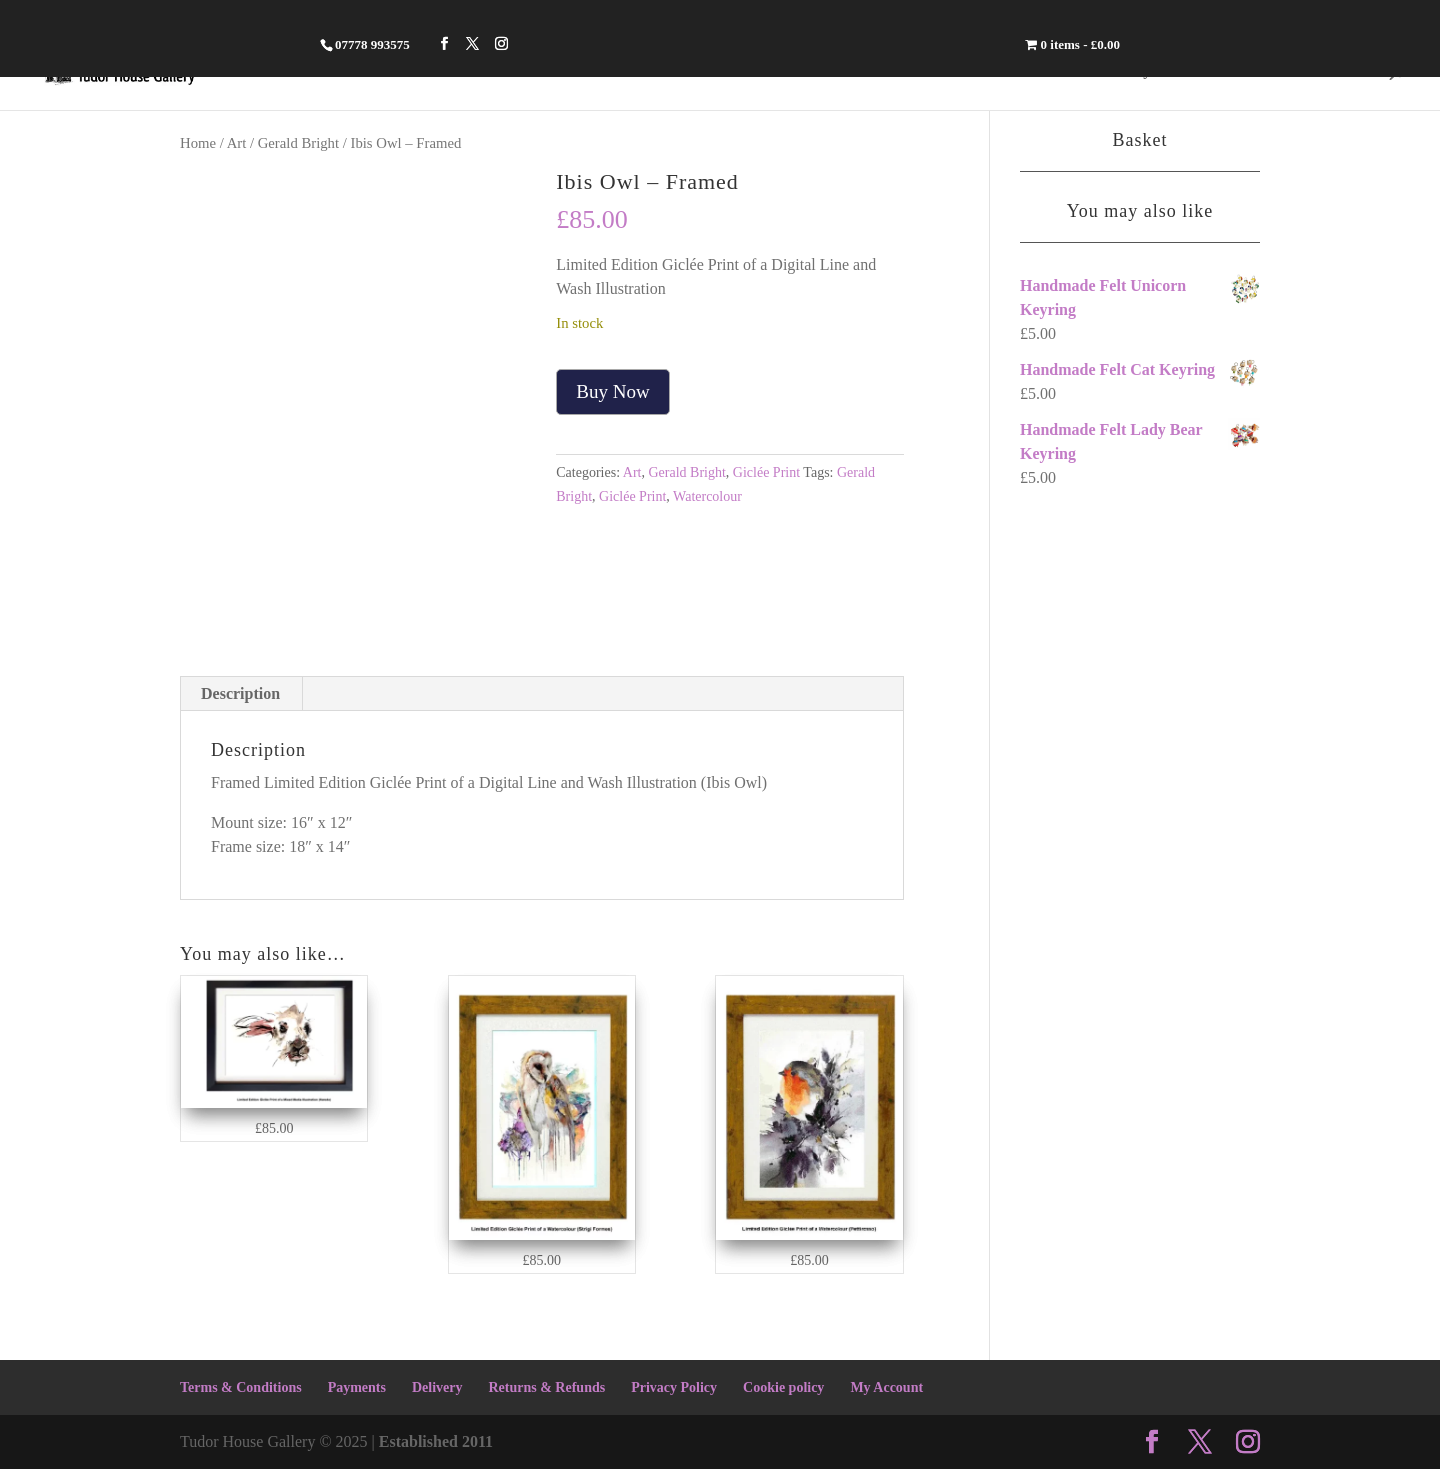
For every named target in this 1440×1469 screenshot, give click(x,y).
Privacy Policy (674, 1387)
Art (1267, 70)
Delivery (437, 1387)
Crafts (1203, 70)
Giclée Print (766, 472)
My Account (886, 1387)
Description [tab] (240, 693)
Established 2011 (436, 1441)
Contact (1337, 70)
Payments (357, 1387)
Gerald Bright (298, 143)
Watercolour (707, 496)
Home (1030, 70)
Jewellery (1115, 70)
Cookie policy (783, 1387)
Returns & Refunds (546, 1387)
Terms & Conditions (241, 1387)
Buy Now (612, 391)
